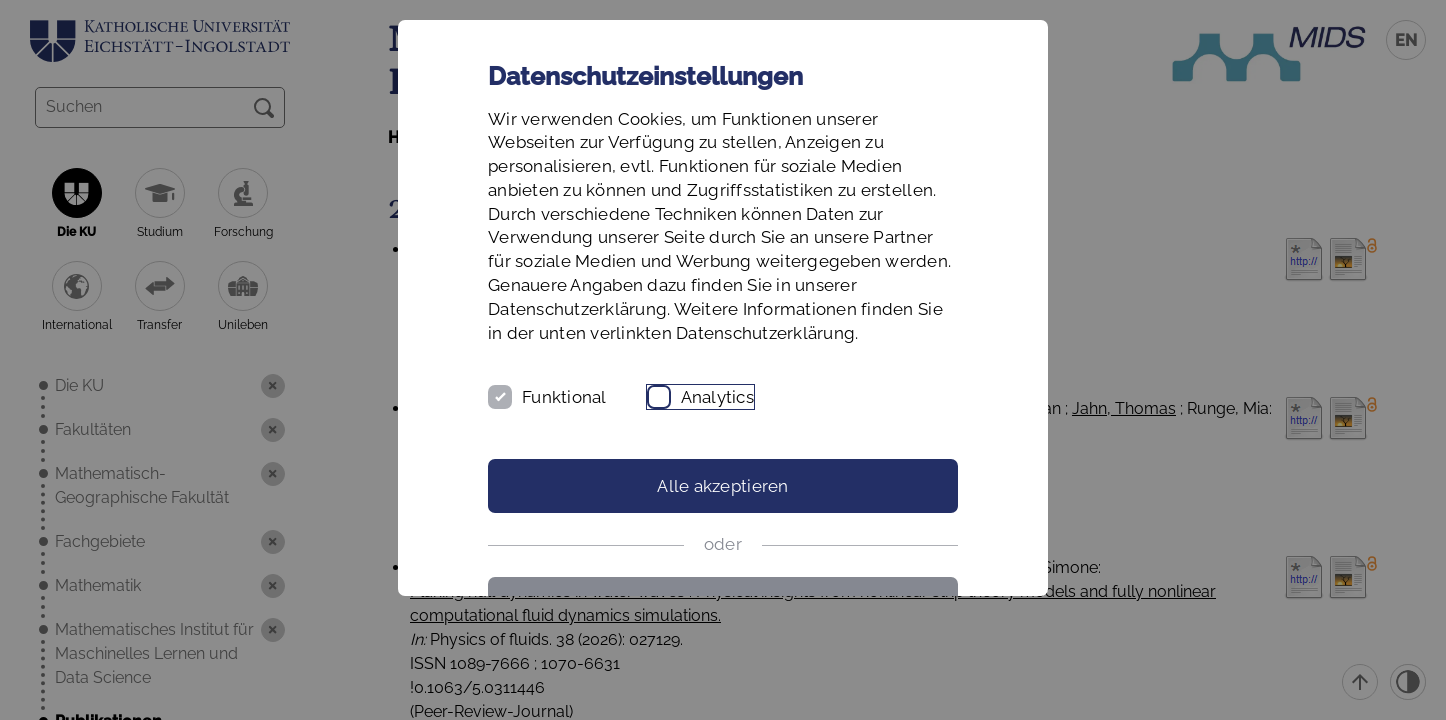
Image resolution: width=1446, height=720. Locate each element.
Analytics (717, 397)
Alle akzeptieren (722, 486)
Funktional (564, 397)
